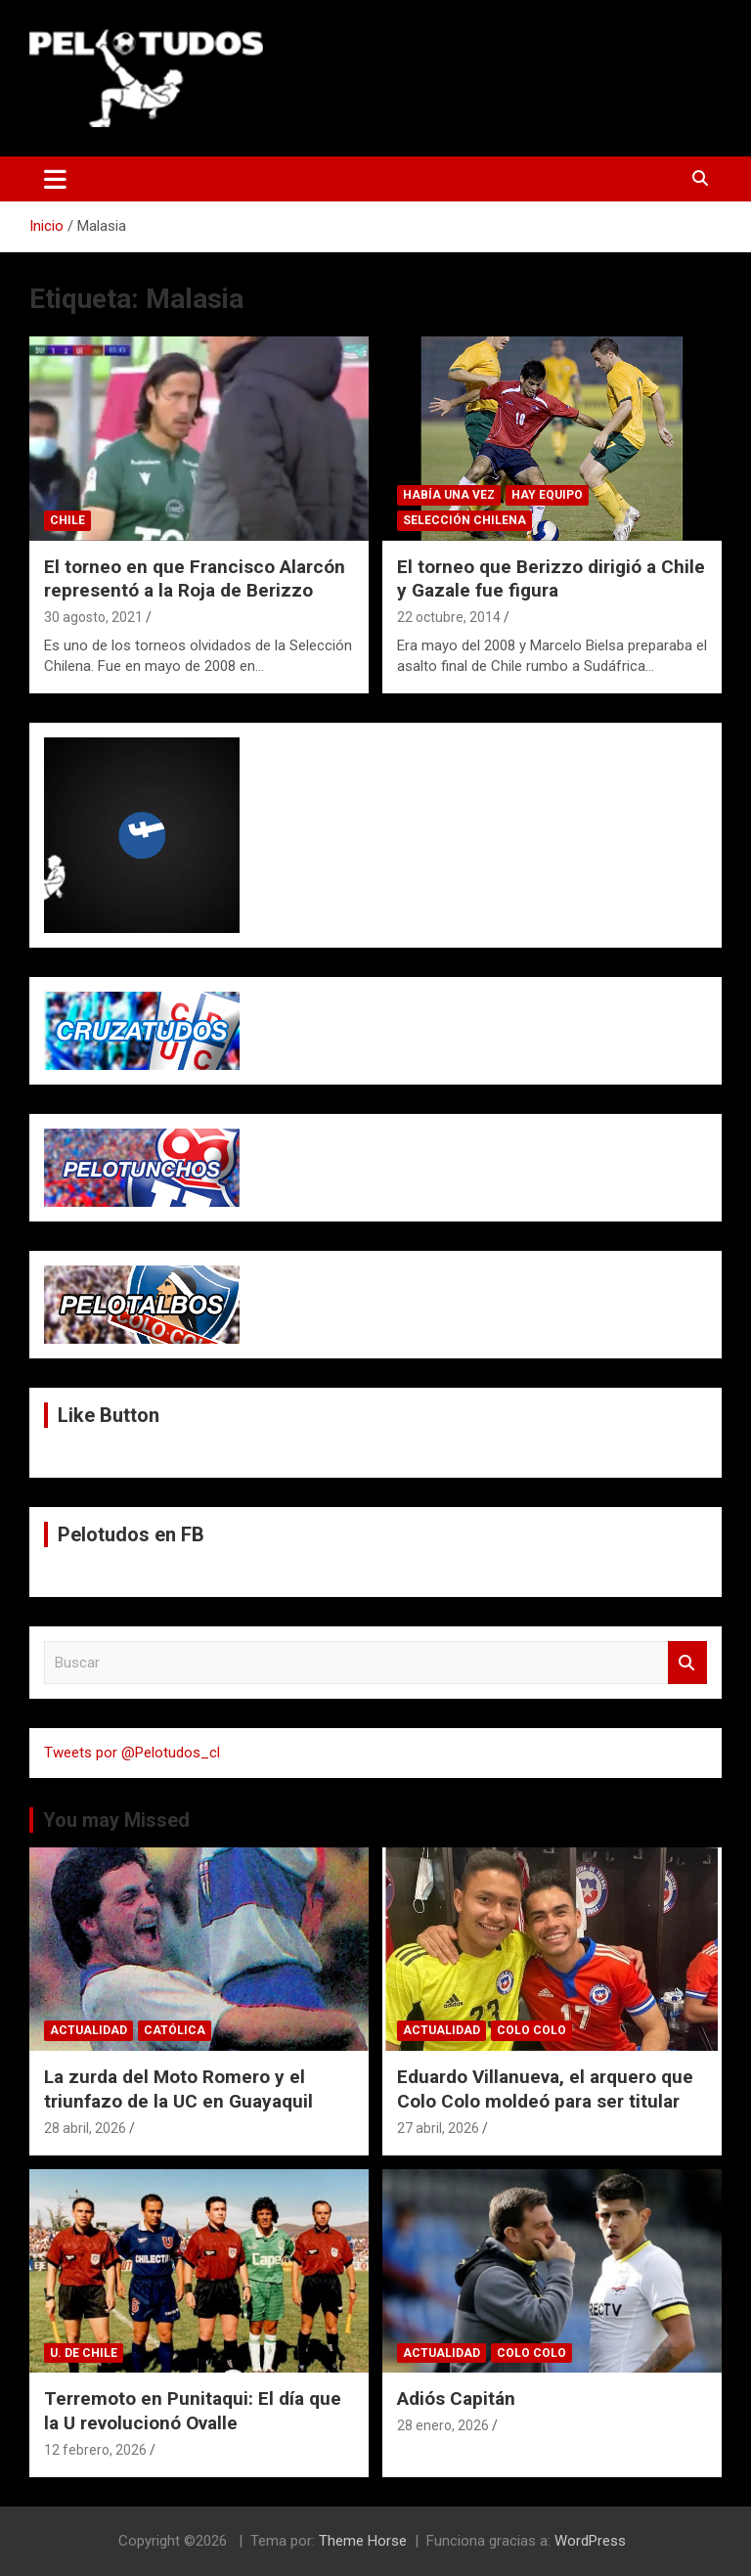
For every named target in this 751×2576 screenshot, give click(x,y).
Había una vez (449, 495)
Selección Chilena (464, 520)
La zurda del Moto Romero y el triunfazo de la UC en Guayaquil (178, 2088)
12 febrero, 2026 (95, 2450)
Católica (174, 2030)
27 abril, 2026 (438, 2128)
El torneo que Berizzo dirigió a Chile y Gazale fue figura (551, 578)
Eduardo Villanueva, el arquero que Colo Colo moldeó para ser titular (545, 2088)
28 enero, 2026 (443, 2425)
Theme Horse (363, 2541)
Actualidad (88, 2030)
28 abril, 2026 (85, 2128)
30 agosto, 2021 (93, 617)
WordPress (590, 2541)
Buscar (687, 1663)
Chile (67, 520)
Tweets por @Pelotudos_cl (132, 1752)
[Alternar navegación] (55, 178)
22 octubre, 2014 (449, 617)
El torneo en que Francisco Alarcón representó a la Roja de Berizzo (194, 578)
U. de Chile (83, 2353)
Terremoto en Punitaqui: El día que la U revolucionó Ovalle (192, 2410)
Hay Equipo (547, 495)
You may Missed (116, 1820)
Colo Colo (531, 2030)
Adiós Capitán (456, 2398)
